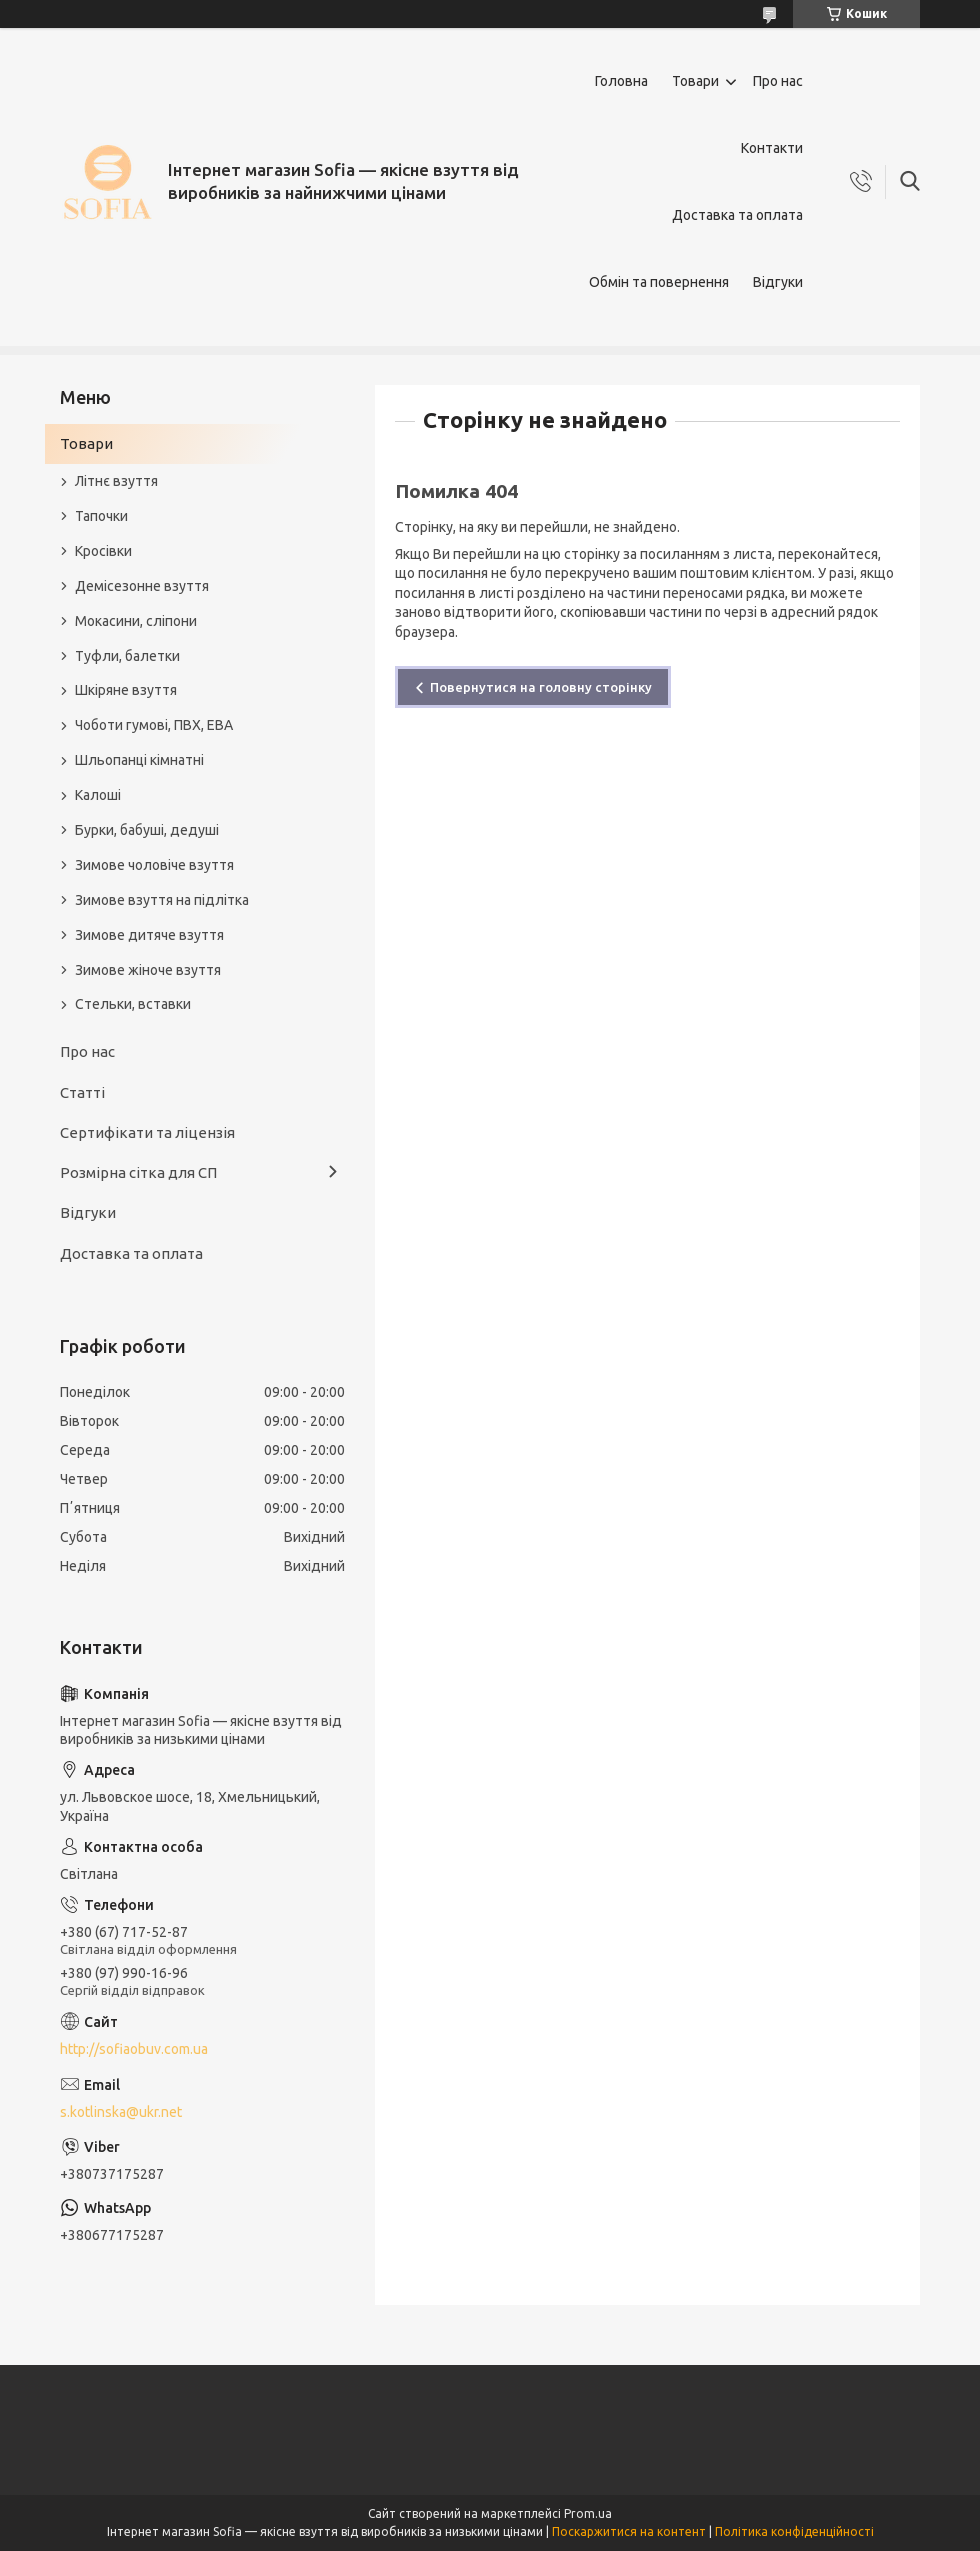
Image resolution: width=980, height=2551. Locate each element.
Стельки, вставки (133, 1004)
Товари (695, 81)
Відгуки (778, 282)
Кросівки (103, 551)
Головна (621, 81)
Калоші (98, 795)
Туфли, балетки (127, 656)
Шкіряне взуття (126, 690)
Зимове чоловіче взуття (154, 865)
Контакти (772, 148)
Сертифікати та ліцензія (147, 1132)
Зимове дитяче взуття (149, 935)
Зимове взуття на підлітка (162, 900)
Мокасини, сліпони (136, 621)
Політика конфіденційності (794, 2531)
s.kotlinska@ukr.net (121, 2112)
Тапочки (101, 516)
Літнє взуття (116, 481)
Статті (82, 1092)
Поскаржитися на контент (629, 2531)
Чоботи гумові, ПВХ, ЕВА (154, 725)
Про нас (778, 81)
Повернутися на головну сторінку (541, 687)
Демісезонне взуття (142, 586)
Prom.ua (588, 2513)
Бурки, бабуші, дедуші (147, 830)
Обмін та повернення (659, 282)
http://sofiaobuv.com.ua (134, 2049)
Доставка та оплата (737, 215)
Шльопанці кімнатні (139, 760)
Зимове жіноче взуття (148, 970)
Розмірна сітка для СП (138, 1172)
